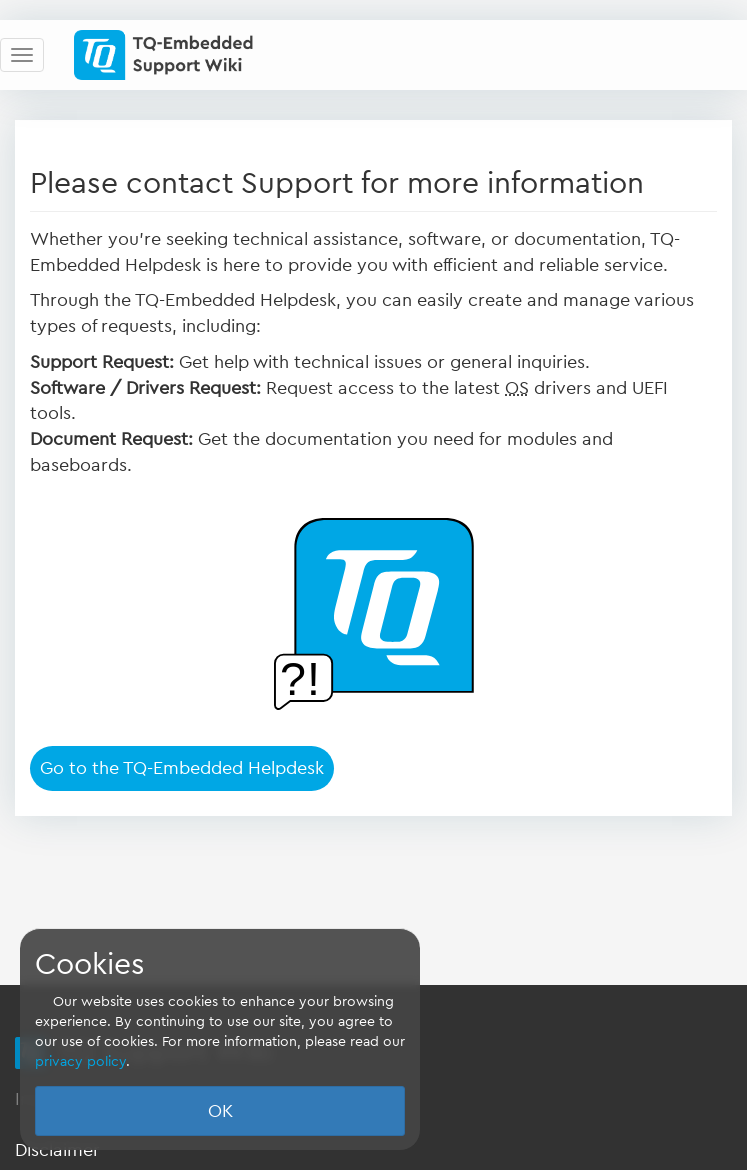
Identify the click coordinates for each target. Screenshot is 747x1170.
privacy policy (80, 1062)
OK (220, 1111)
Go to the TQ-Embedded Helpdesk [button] (182, 768)
